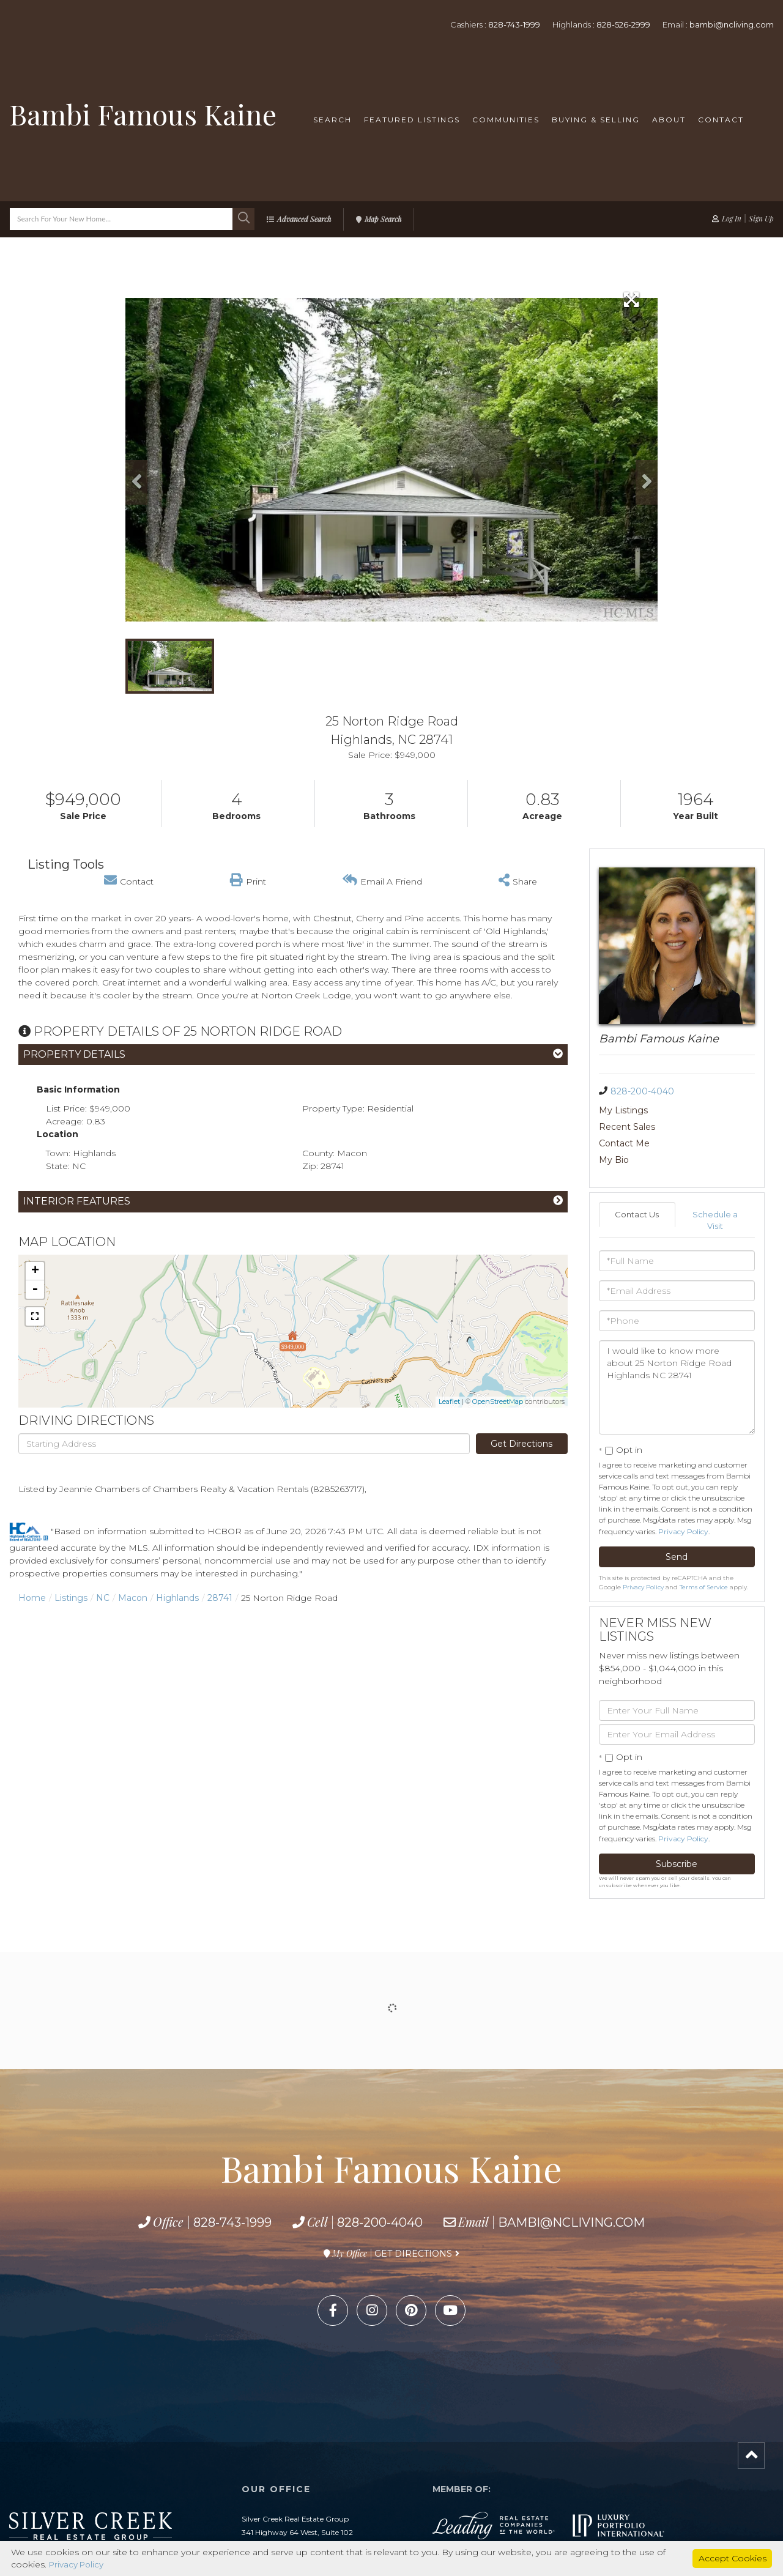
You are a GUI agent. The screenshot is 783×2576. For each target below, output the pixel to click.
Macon (132, 1597)
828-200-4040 (642, 1091)
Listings (70, 1597)
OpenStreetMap (497, 1401)
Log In (731, 218)
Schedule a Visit (715, 1188)
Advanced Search (304, 219)
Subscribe (676, 1832)
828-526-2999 (623, 24)
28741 (219, 1597)
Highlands (177, 1597)
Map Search (383, 219)
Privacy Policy (683, 1500)
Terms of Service (704, 1556)
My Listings (623, 1110)
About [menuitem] (669, 119)
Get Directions (521, 1443)
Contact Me (624, 1126)
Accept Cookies (732, 2557)
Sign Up (761, 218)
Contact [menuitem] (721, 119)
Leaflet (449, 1401)
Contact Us (637, 1181)
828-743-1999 (514, 24)
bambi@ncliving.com (731, 24)
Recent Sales (705, 1110)
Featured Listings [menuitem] (412, 119)
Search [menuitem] (332, 119)
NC (102, 1597)
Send (677, 1525)
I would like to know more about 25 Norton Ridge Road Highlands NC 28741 (677, 1356)
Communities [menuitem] (506, 119)
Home (32, 1597)
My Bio (692, 1126)
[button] (243, 219)
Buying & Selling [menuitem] (596, 119)
